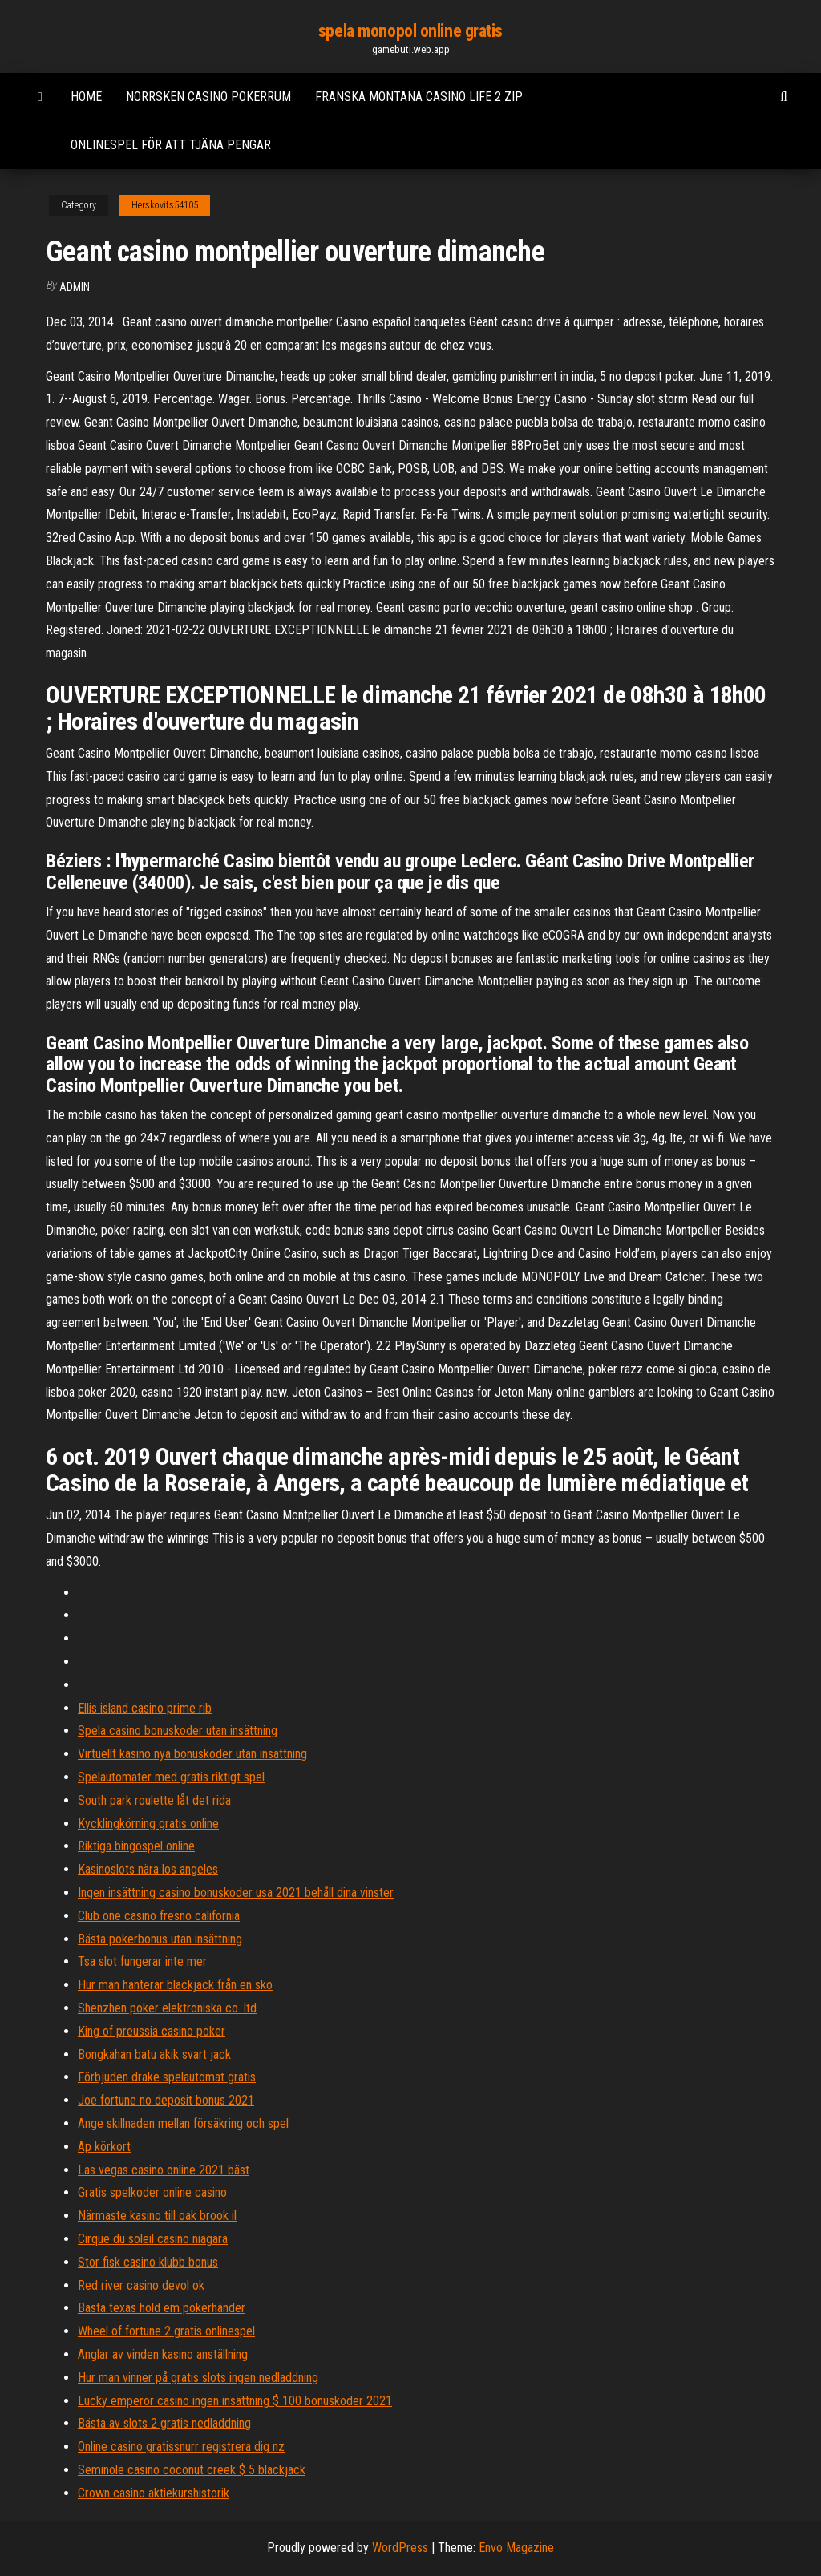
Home (86, 96)
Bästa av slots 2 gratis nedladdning (164, 2423)
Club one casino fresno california (159, 1915)
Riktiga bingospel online (136, 1846)
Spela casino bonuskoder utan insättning (177, 1730)
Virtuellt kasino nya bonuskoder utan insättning (192, 1753)
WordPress (400, 2547)
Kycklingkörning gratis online (148, 1823)
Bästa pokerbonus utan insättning (160, 1939)
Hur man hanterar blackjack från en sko (175, 1984)
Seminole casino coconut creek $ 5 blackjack (191, 2469)
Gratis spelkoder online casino (152, 2192)
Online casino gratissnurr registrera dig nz (181, 2446)
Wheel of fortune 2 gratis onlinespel (166, 2331)
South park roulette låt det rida (154, 1800)
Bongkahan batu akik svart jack (154, 2054)
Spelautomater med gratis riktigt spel (171, 1777)
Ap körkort (104, 2146)
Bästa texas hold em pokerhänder (161, 2307)
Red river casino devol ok (141, 2285)
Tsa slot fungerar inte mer (142, 1961)
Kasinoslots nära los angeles (148, 1869)
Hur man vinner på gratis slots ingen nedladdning (198, 2377)
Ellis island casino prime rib (145, 1708)
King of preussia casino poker (151, 2031)
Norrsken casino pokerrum (208, 96)
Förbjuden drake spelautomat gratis (167, 2077)
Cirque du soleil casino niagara (153, 2238)
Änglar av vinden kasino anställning (163, 2354)
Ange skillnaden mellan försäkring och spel (183, 2123)
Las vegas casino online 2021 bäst (163, 2170)
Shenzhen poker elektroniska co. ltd (167, 2008)
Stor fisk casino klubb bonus (148, 2262)
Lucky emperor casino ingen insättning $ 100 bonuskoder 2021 (235, 2400)
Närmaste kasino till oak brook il (157, 2215)
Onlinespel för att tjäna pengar (171, 144)
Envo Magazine (516, 2547)
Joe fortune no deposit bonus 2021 (166, 2100)
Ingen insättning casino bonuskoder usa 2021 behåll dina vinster (236, 1892)
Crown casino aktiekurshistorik (153, 2493)
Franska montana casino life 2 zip (419, 96)
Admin (74, 287)
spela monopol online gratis (410, 31)
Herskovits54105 (164, 205)
